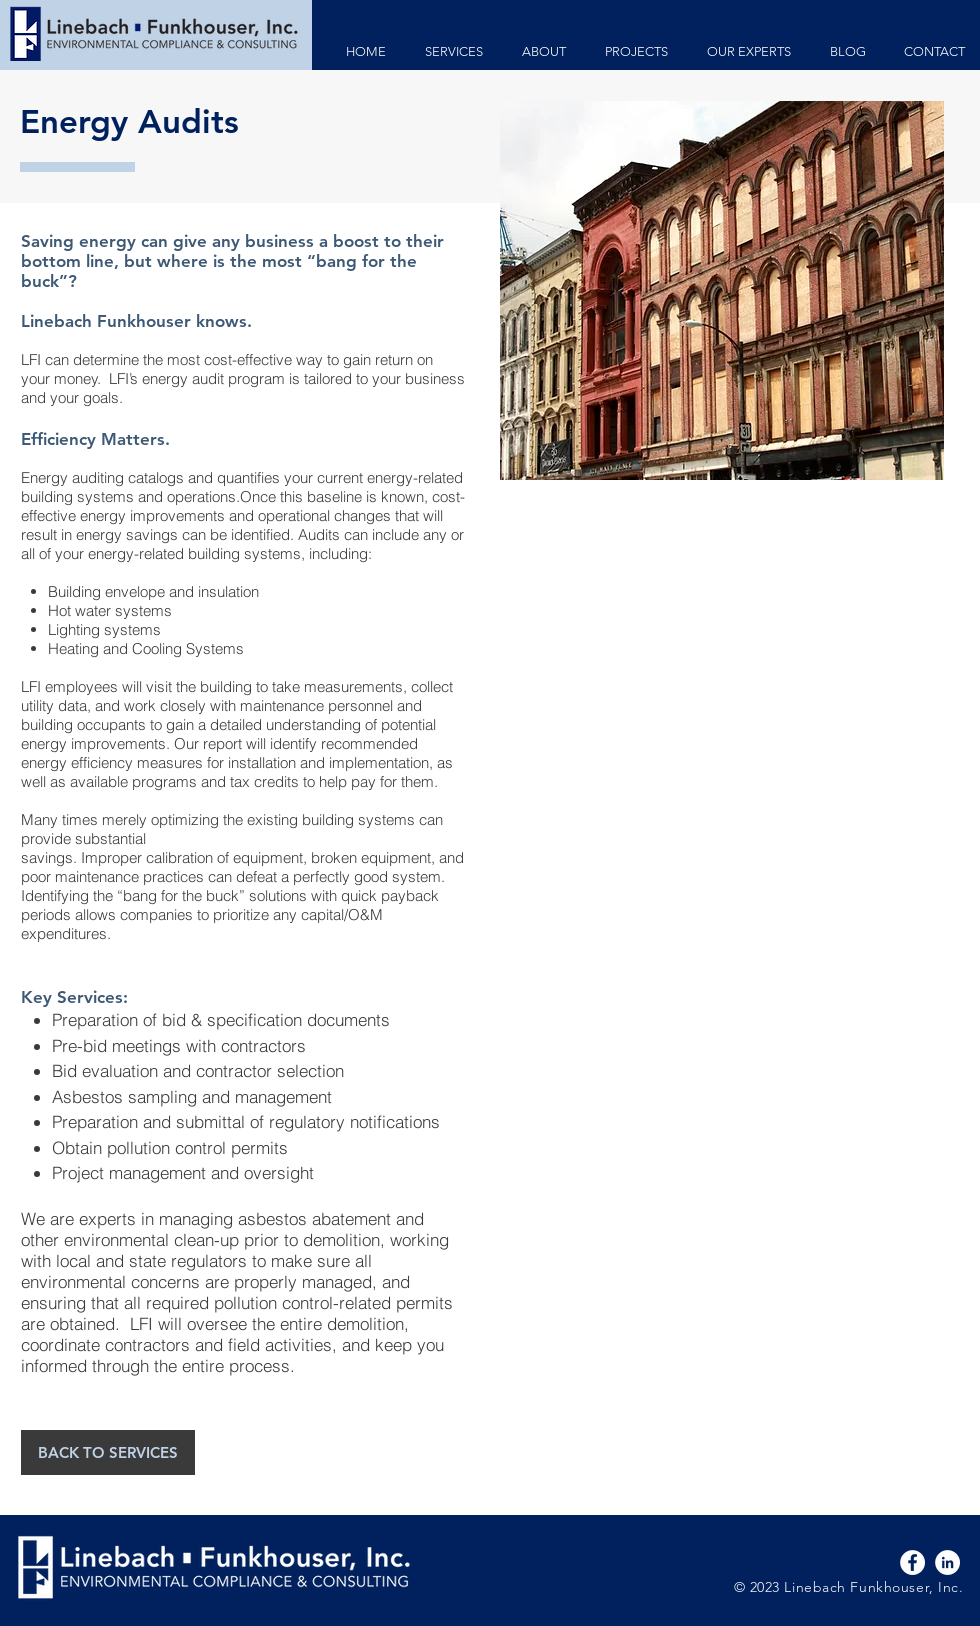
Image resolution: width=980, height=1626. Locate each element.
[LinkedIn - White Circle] (947, 1562)
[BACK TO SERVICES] (108, 1452)
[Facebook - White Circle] (912, 1562)
